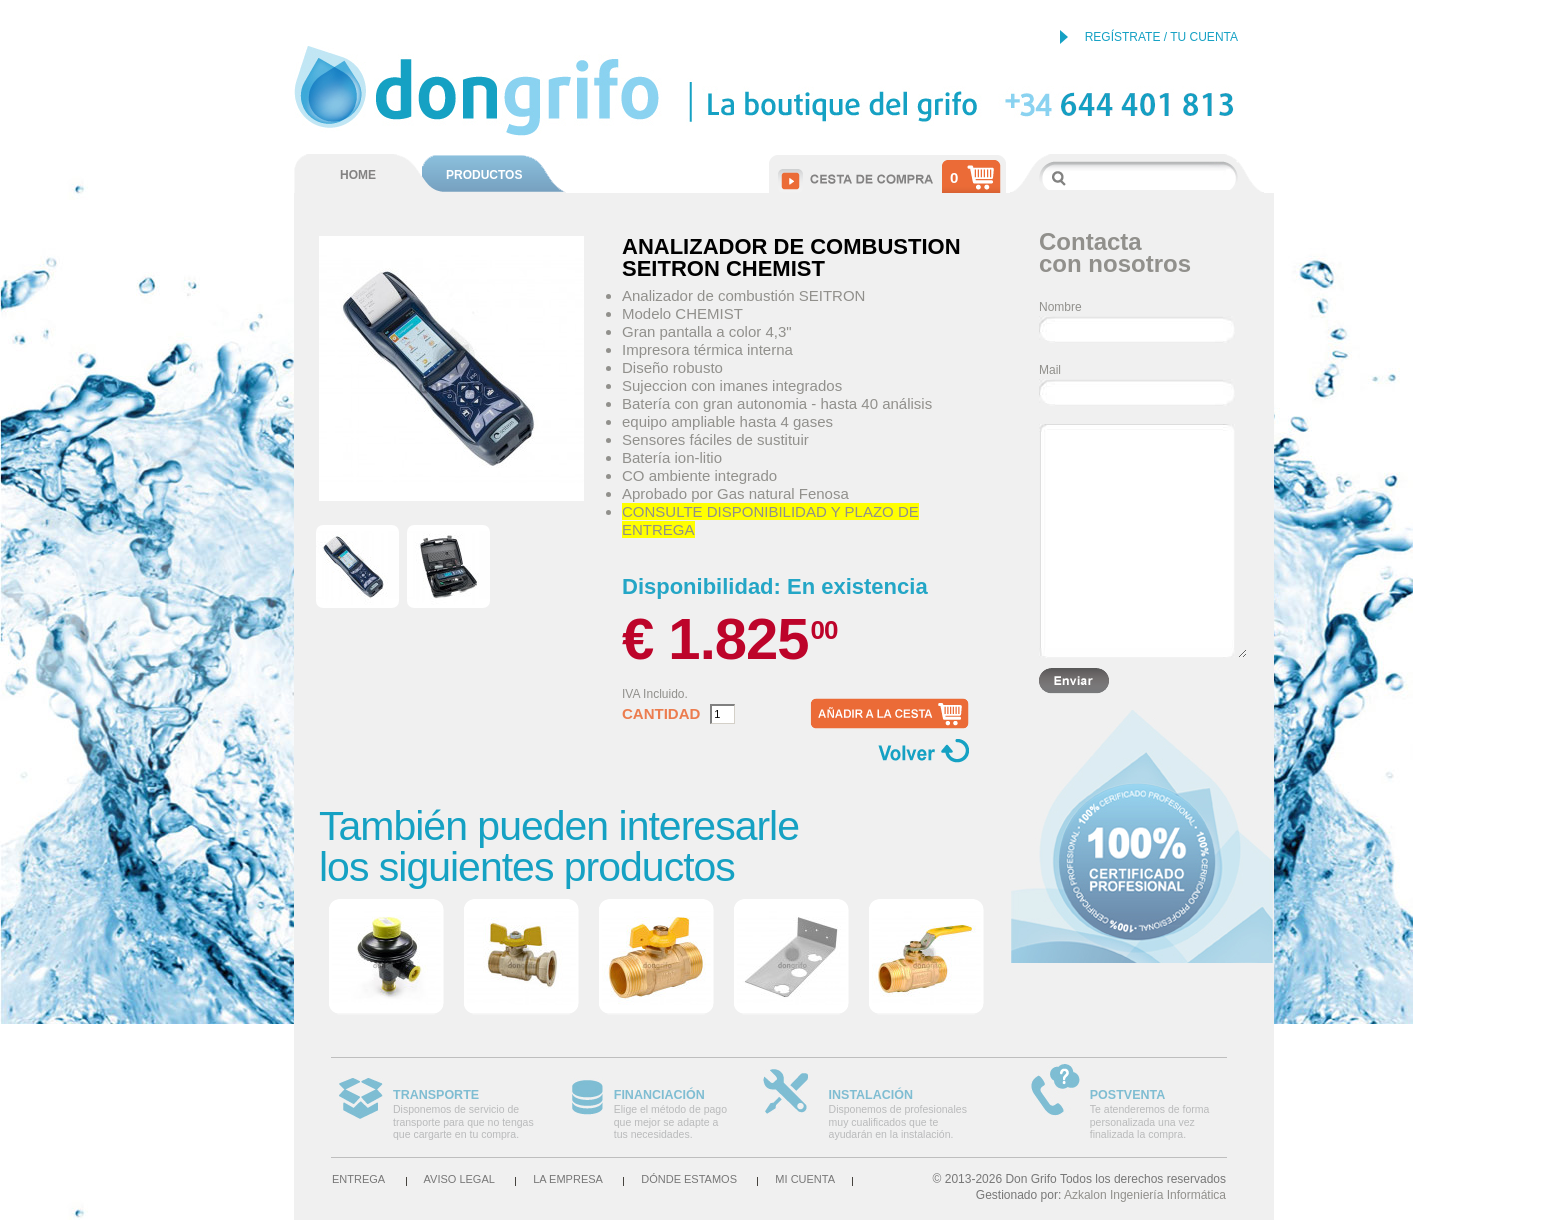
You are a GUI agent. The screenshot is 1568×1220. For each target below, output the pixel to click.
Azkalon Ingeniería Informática (1145, 1195)
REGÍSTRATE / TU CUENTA (1161, 37)
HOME (358, 175)
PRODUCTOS (484, 175)
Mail (1050, 370)
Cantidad (661, 714)
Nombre (1060, 307)
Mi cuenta (805, 1179)
